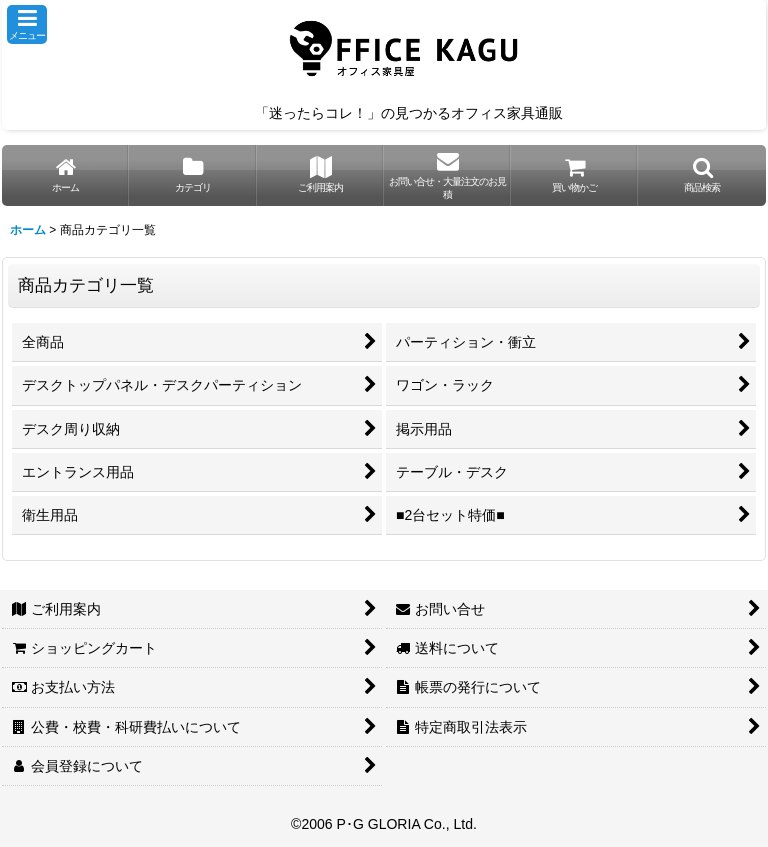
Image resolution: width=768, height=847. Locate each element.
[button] (27, 24)
